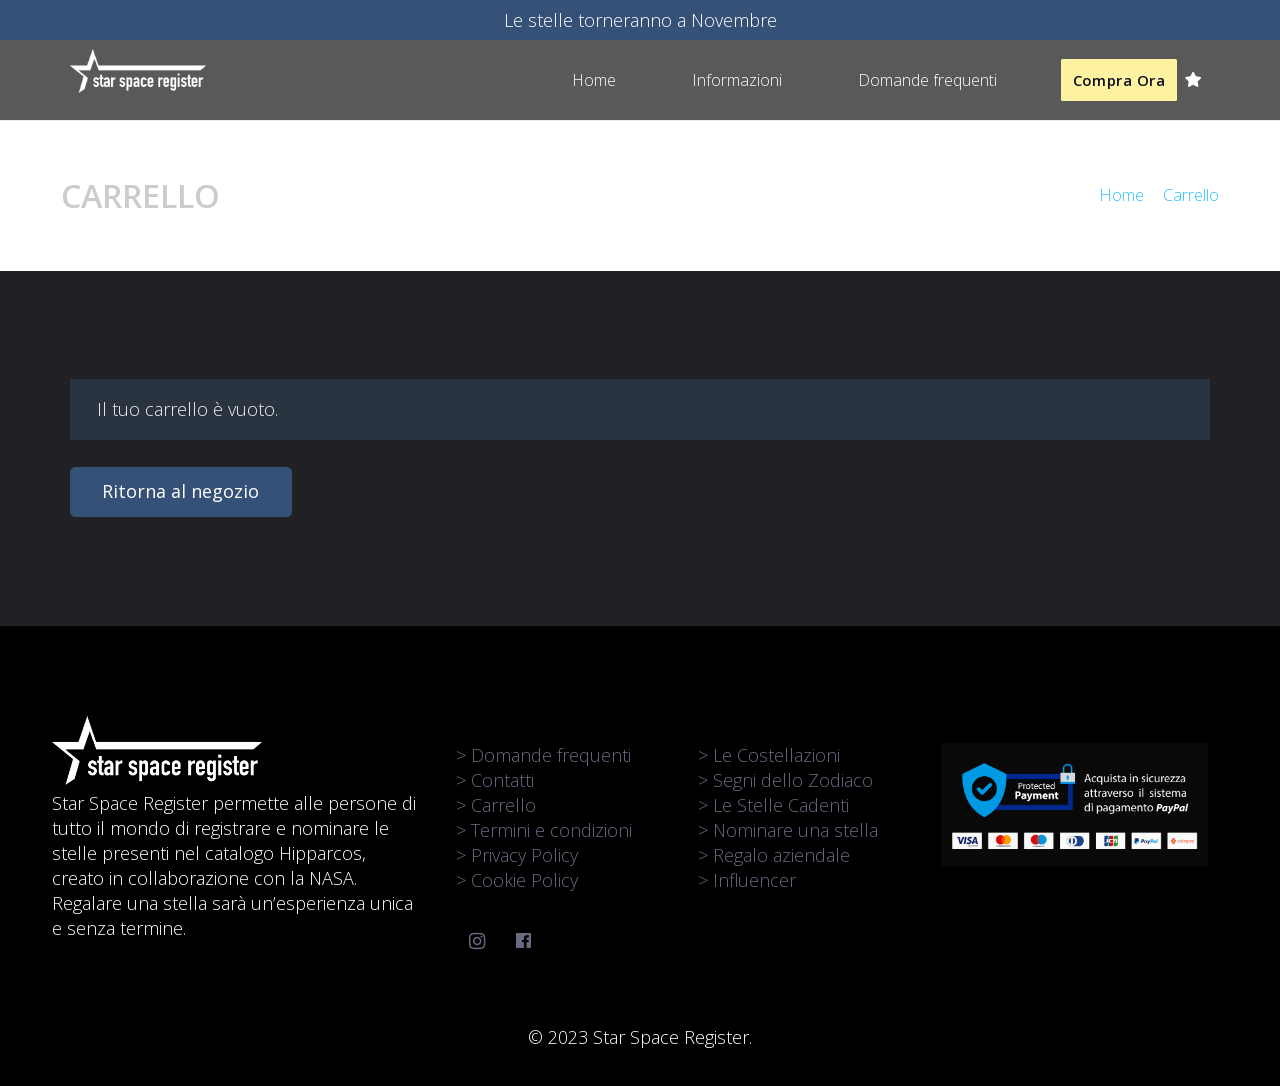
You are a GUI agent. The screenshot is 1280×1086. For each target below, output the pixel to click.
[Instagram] (477, 941)
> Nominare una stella (788, 830)
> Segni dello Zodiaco (785, 780)
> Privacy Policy (517, 855)
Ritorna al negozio (180, 491)
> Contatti (495, 780)
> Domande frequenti (543, 755)
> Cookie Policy (517, 880)
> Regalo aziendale (774, 855)
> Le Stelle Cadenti (773, 805)
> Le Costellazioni (769, 755)
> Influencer (747, 880)
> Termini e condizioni (544, 830)
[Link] (138, 71)
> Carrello (496, 805)
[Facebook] (523, 941)
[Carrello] (1193, 80)
